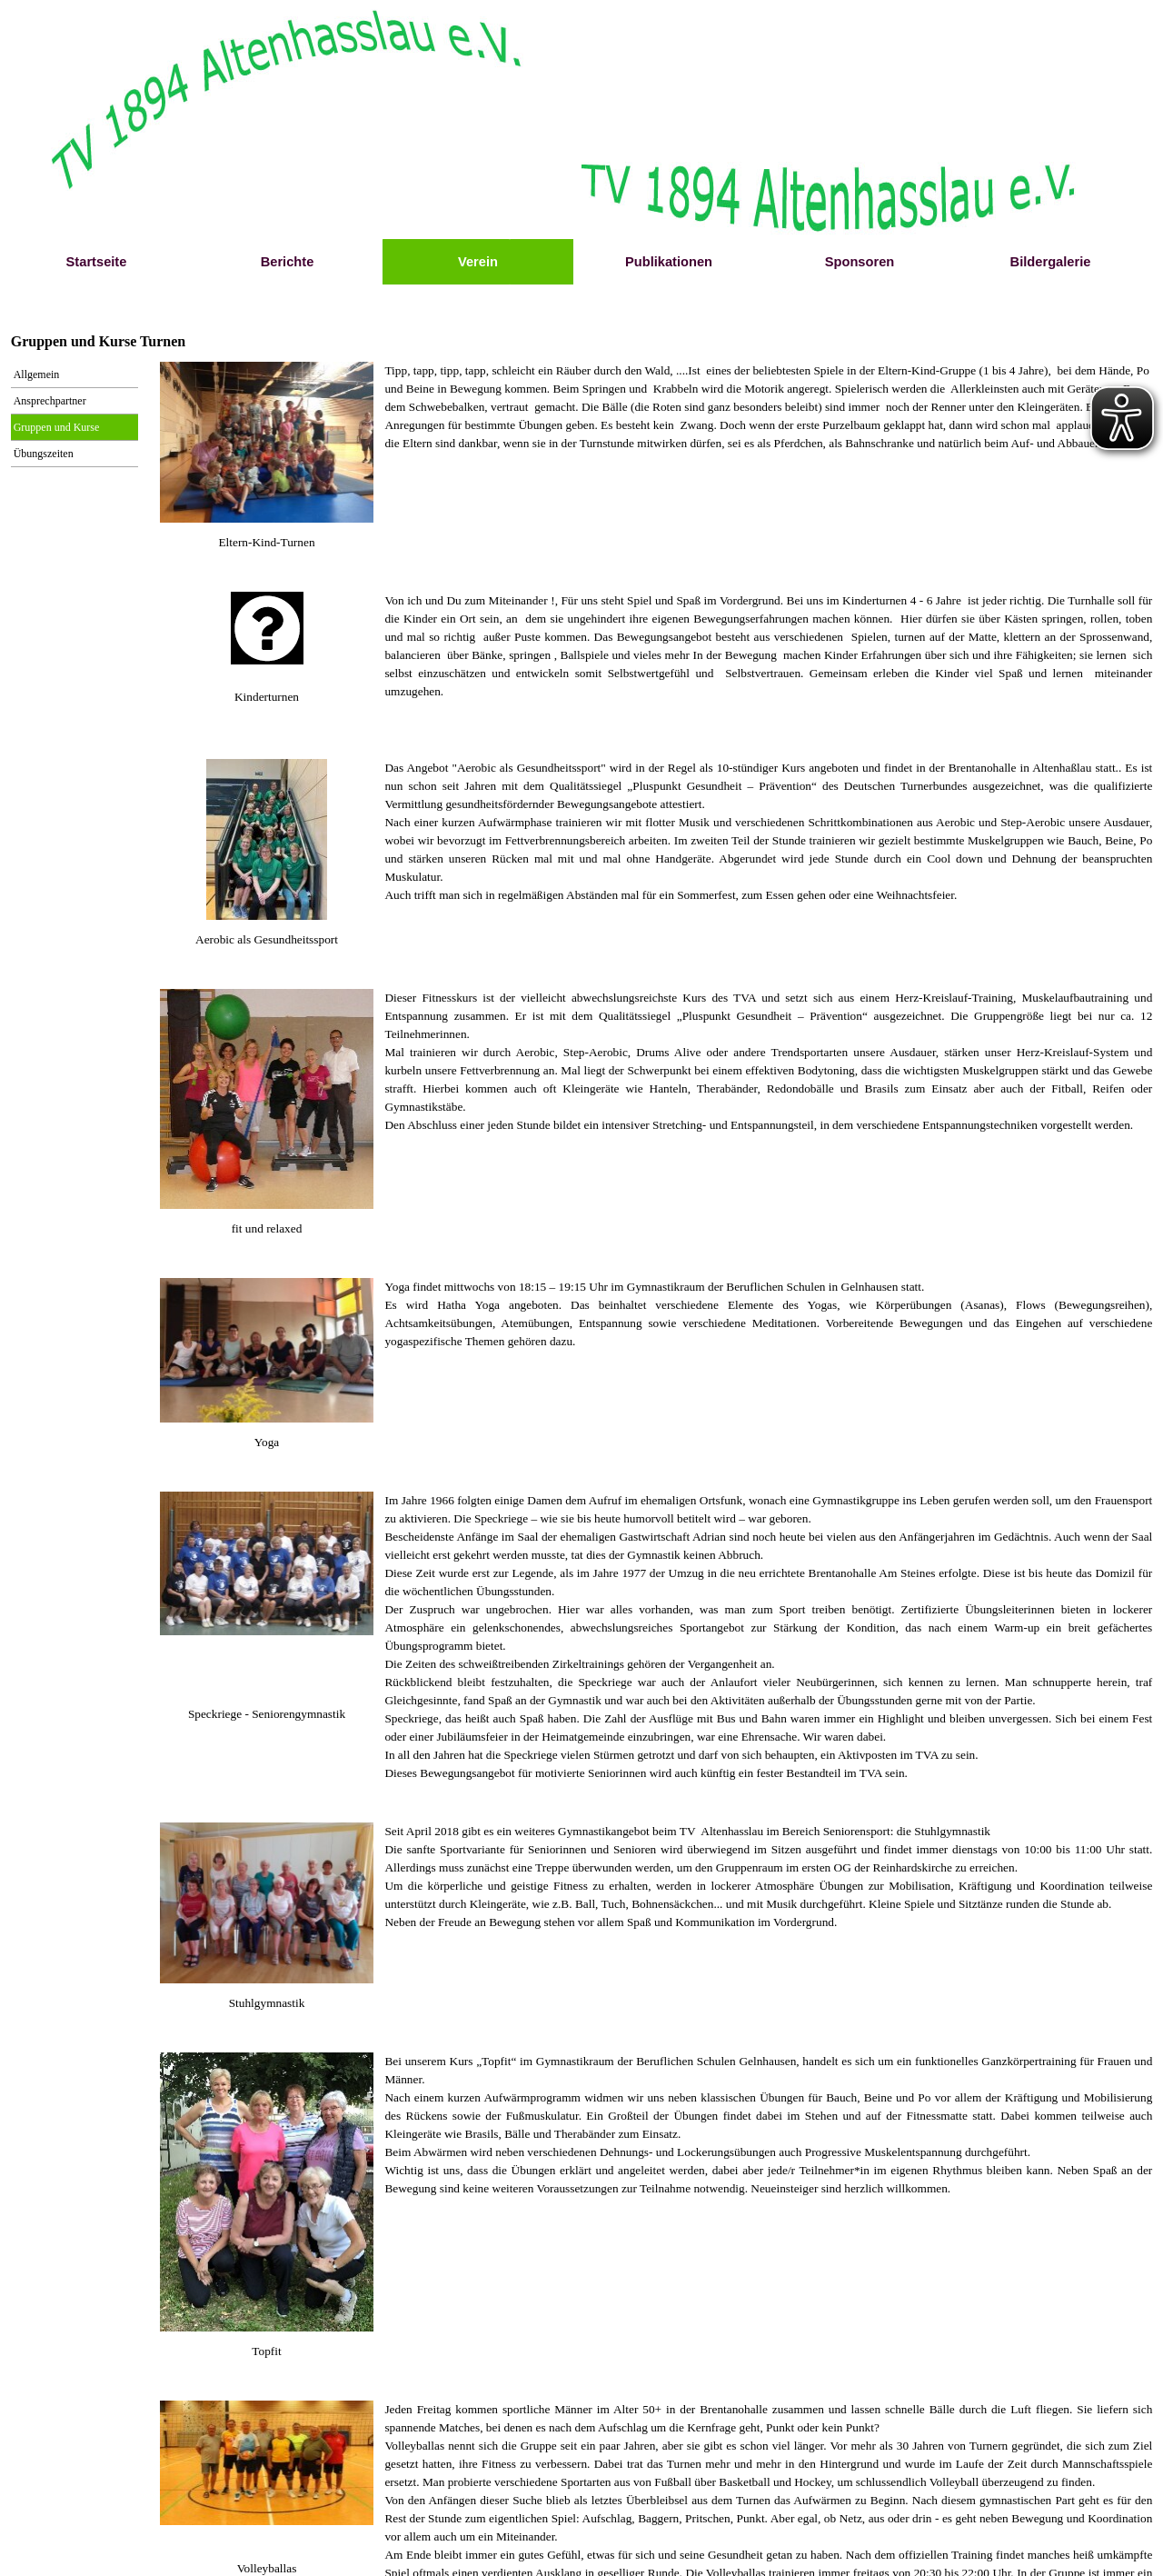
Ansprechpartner (50, 400)
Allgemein (37, 374)
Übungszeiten (44, 453)
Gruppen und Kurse (57, 427)
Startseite (96, 262)
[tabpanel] (267, 543)
